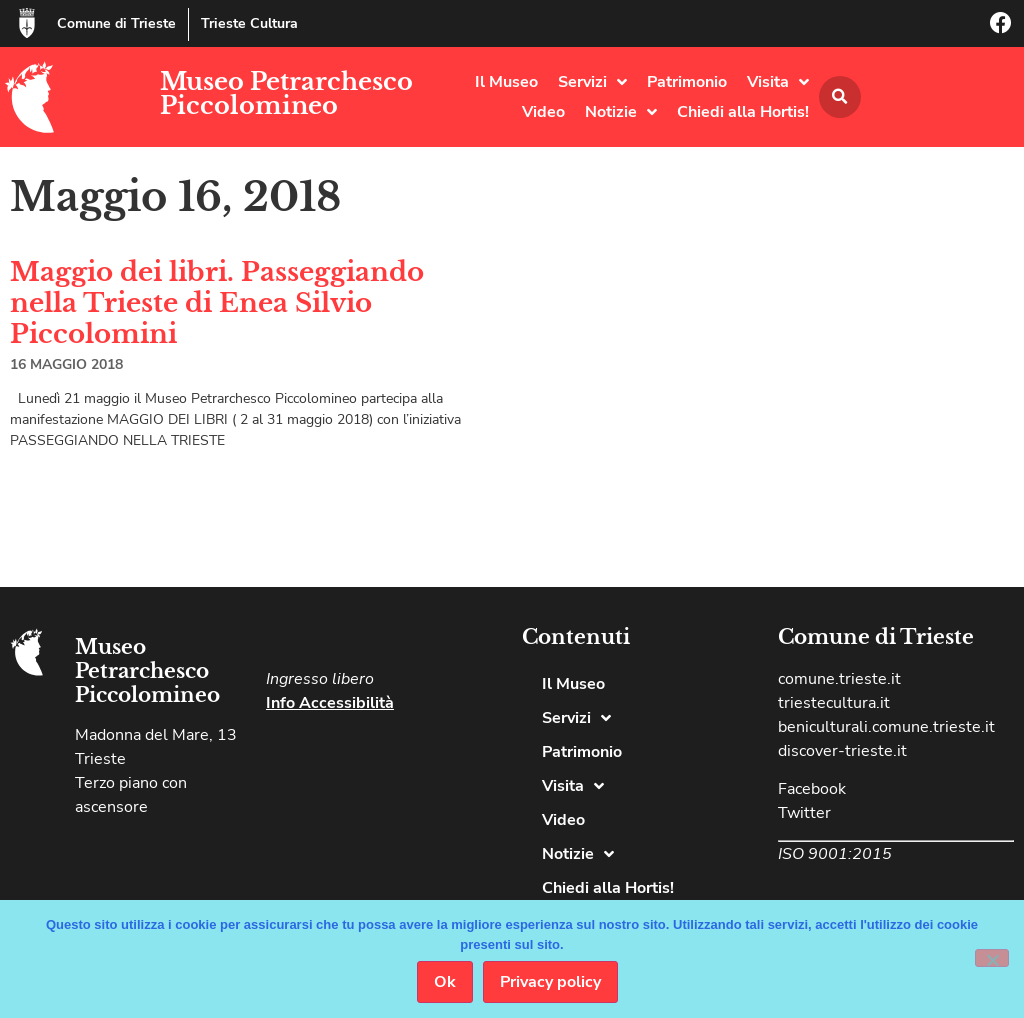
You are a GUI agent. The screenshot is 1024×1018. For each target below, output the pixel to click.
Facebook (812, 789)
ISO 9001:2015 (835, 854)
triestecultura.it (834, 703)
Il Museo (506, 82)
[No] (992, 958)
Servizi (592, 82)
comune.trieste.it (839, 679)
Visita (778, 82)
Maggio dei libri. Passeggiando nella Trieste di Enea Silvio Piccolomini (217, 303)
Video (543, 112)
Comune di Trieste (116, 23)
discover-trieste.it (842, 751)
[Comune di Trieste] (27, 23)
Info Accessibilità (330, 703)
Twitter (804, 813)
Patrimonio (687, 82)
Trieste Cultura (249, 23)
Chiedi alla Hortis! (743, 112)
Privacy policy (550, 982)
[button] (840, 97)
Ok (445, 982)
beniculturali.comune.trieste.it (886, 727)
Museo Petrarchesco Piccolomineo (286, 93)
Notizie (621, 112)
